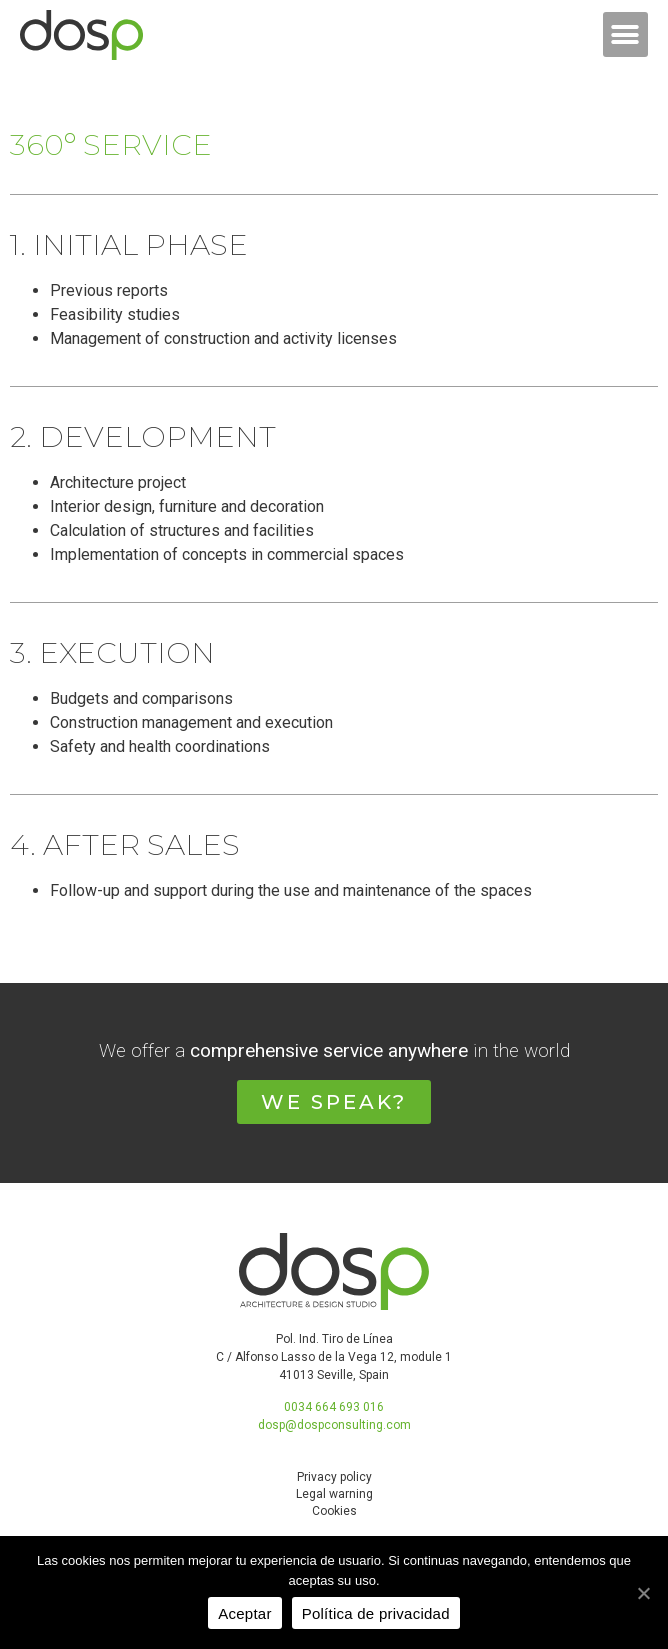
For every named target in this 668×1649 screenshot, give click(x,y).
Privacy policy (334, 1477)
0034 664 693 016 (334, 1407)
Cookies (334, 1511)
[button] (625, 34)
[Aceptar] (643, 1593)
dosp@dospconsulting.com (334, 1425)
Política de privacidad (376, 1613)
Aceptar (244, 1613)
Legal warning (334, 1494)
